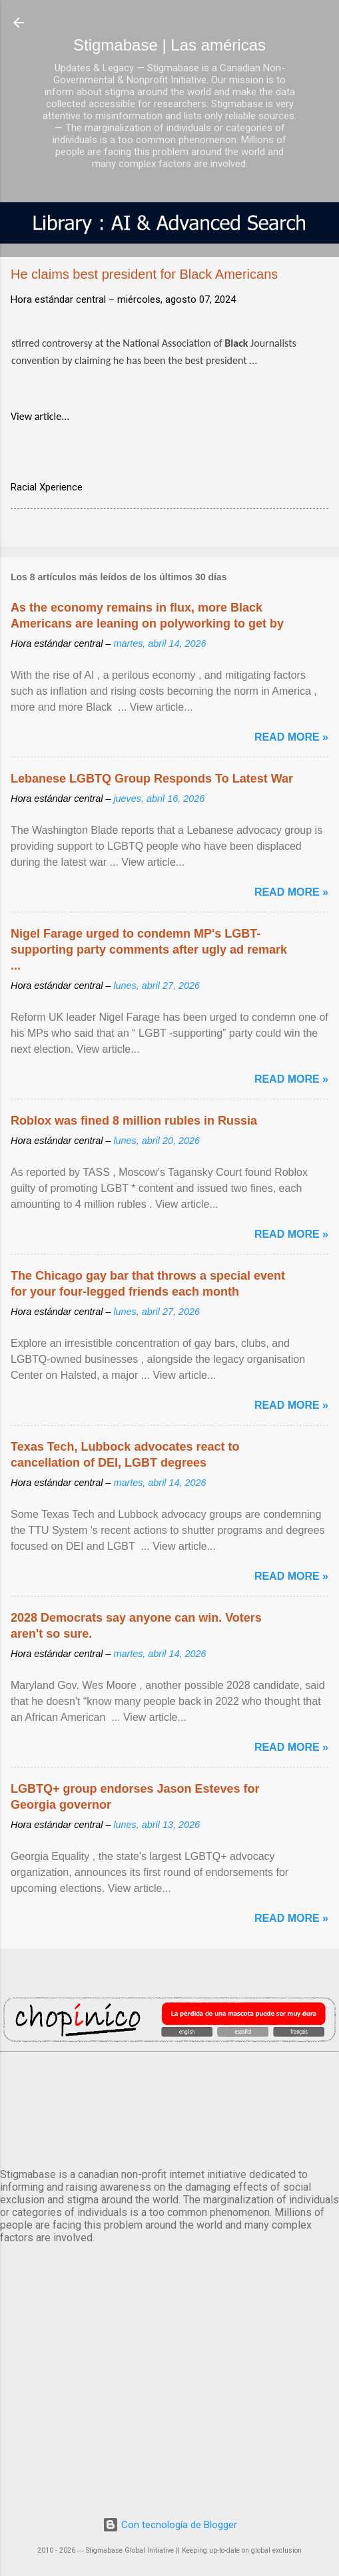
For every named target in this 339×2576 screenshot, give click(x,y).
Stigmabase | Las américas (169, 45)
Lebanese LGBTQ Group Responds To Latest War (152, 778)
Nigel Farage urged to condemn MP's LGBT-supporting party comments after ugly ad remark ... (149, 949)
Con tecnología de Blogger (170, 2525)
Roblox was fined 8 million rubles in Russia (134, 1120)
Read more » (291, 737)
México (169, 2107)
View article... (40, 416)
